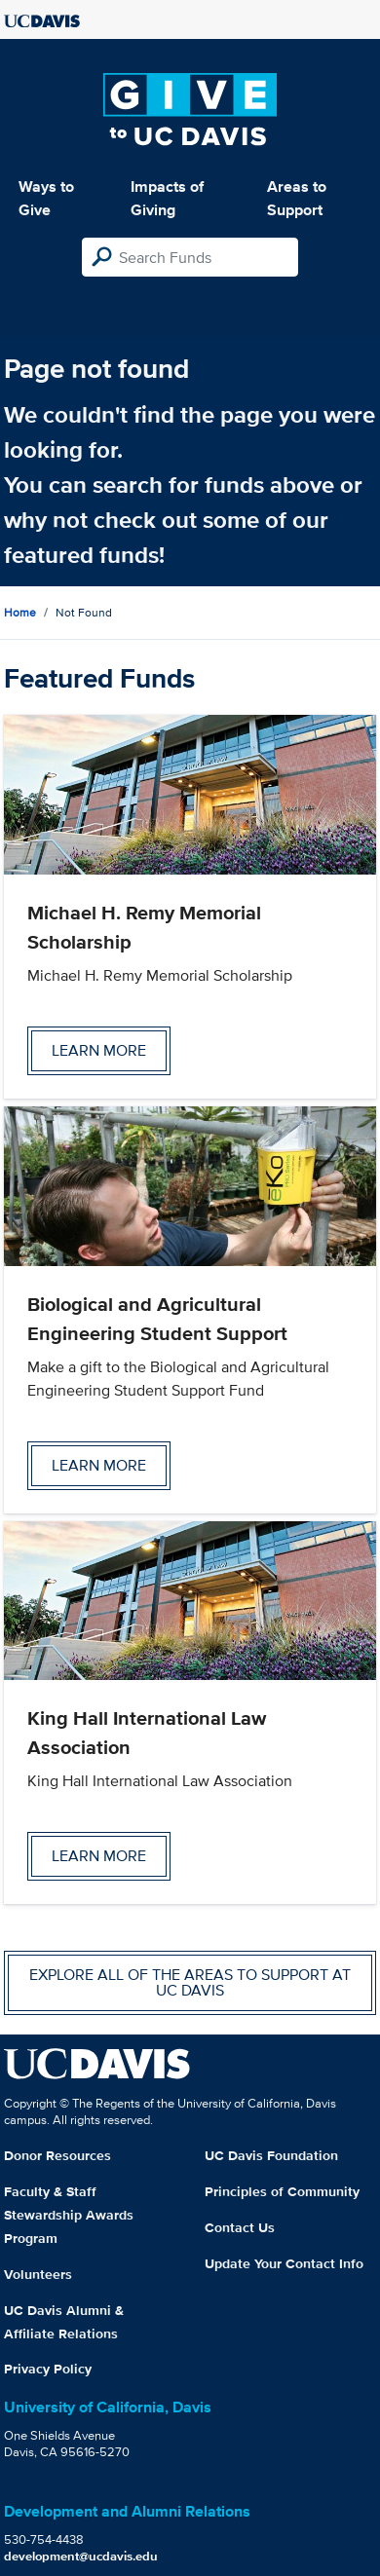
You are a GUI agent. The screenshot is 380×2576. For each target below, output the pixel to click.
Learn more (99, 1050)
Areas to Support (296, 198)
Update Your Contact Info (284, 2263)
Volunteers (38, 2274)
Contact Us (240, 2227)
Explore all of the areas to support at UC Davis (190, 1982)
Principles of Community (282, 2191)
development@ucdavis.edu (81, 2556)
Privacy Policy (48, 2368)
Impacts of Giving (167, 198)
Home (20, 612)
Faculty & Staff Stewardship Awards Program (68, 2215)
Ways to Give (46, 198)
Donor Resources (57, 2155)
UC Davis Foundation (271, 2155)
